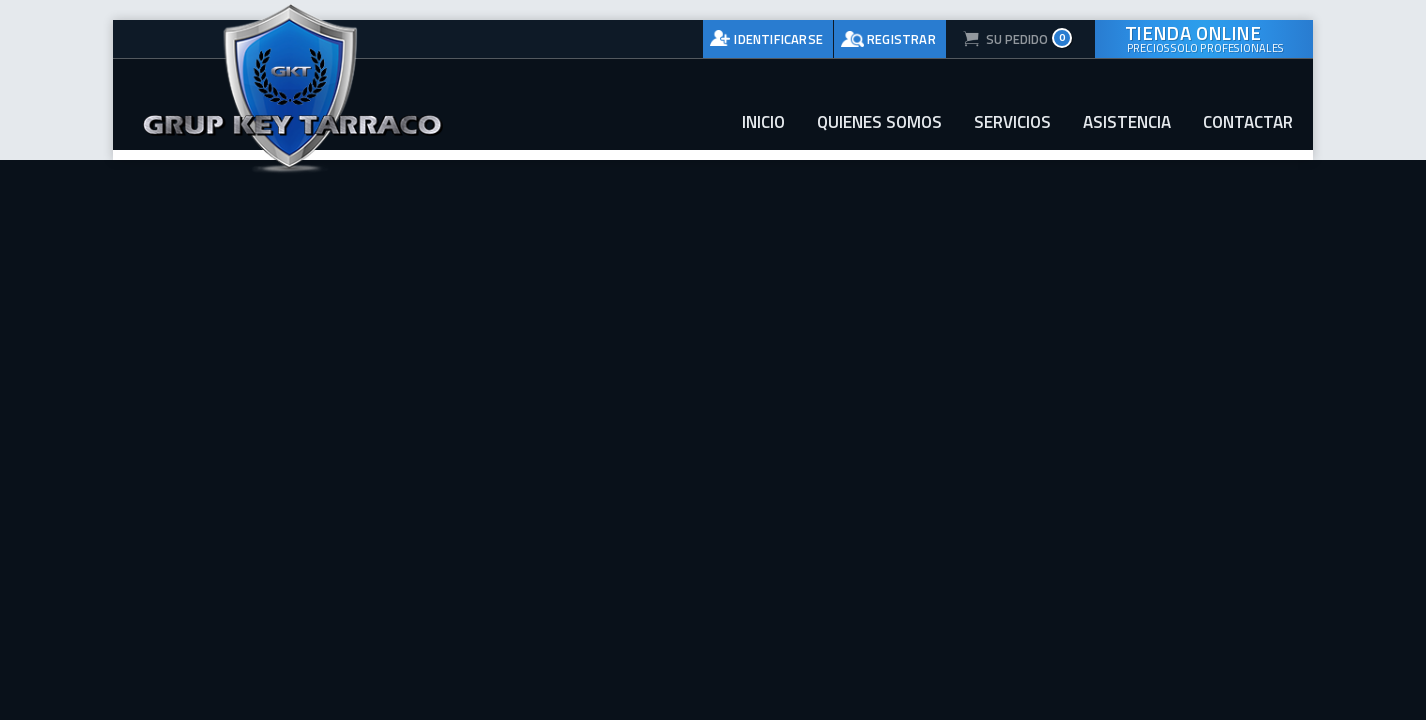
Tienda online (1204, 38)
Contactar (1248, 122)
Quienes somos (879, 122)
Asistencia (1127, 122)
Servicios (1012, 122)
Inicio (763, 122)
